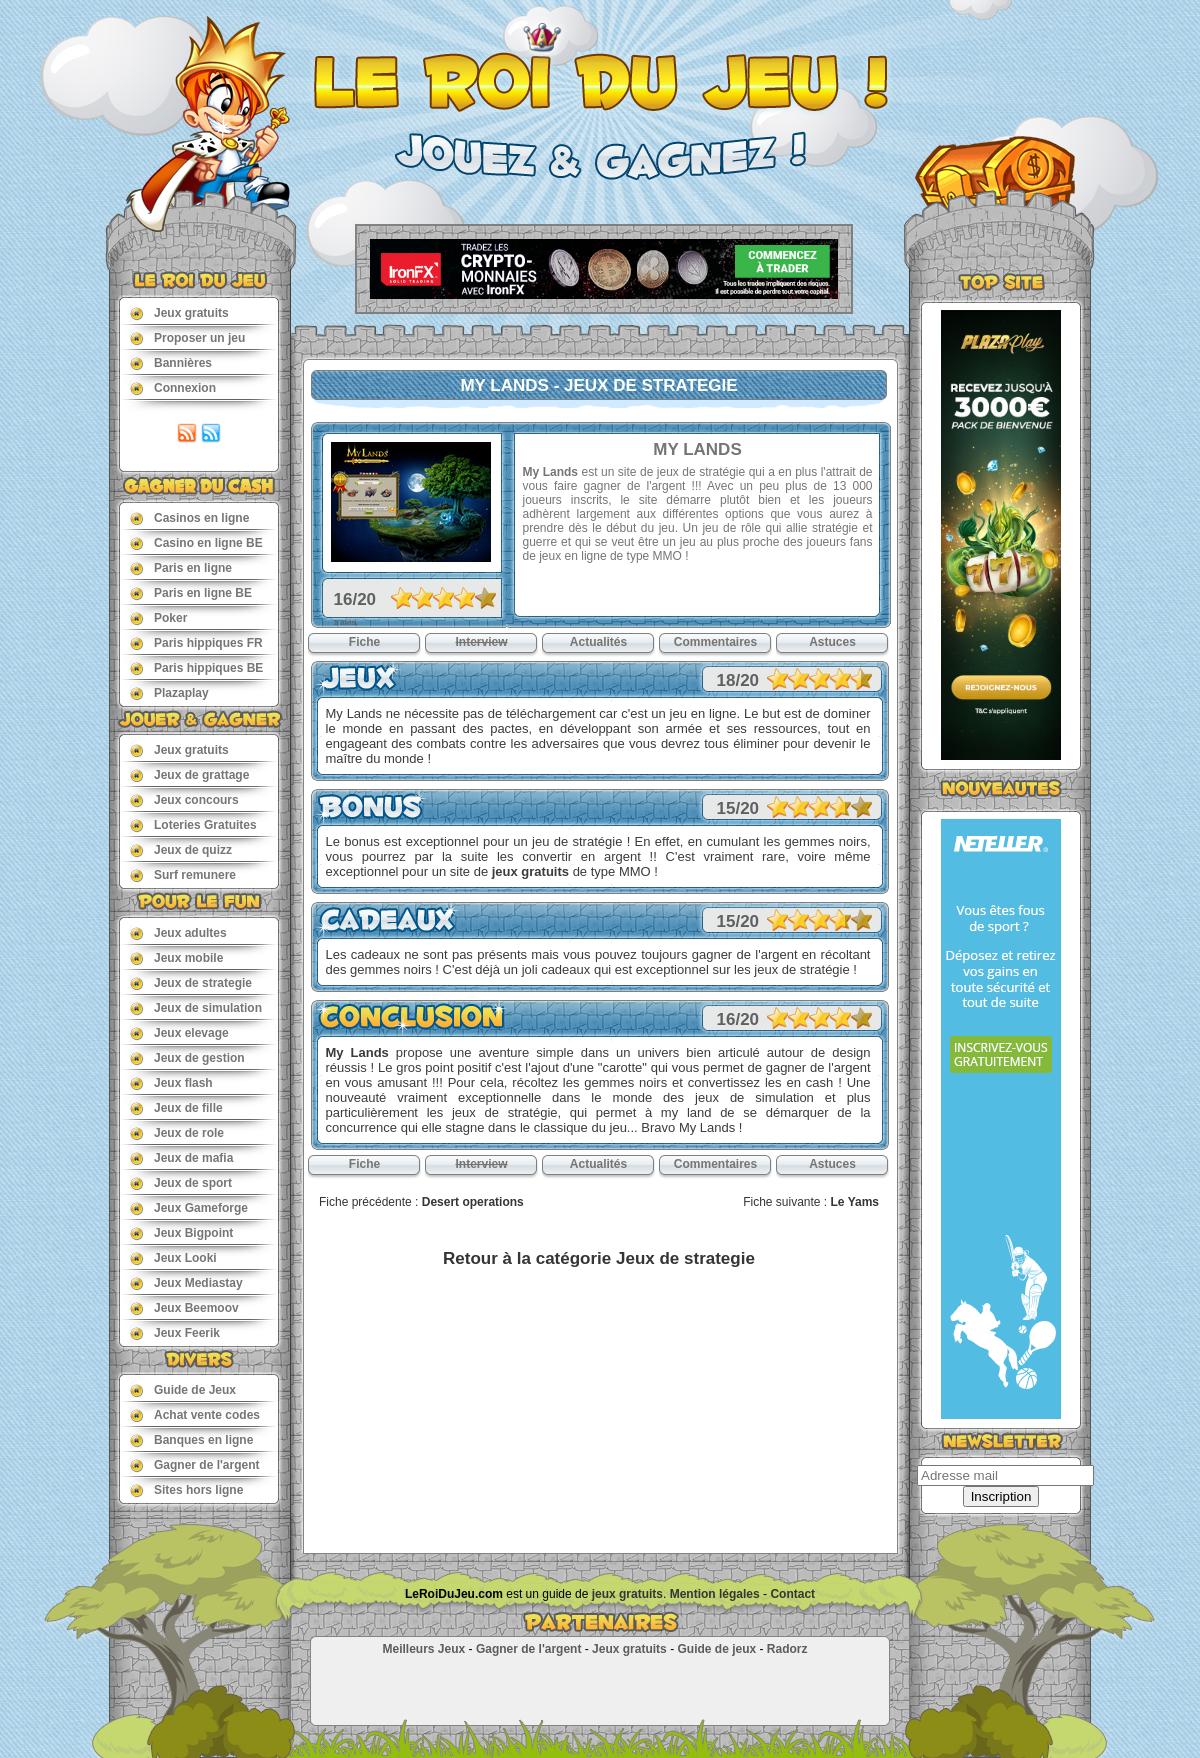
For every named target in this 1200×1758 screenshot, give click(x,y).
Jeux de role (177, 1132)
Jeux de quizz (181, 849)
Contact (792, 1594)
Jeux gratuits (179, 312)
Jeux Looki (173, 1257)
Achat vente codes (195, 1414)
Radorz (787, 1649)
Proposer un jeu (187, 337)
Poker (158, 617)
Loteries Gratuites (193, 824)
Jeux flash (171, 1082)
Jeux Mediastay (186, 1282)
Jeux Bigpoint (181, 1232)
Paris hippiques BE (196, 667)
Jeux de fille (176, 1107)
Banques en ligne (191, 1439)
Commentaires (715, 642)
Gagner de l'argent (195, 1464)
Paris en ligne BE (191, 592)
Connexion (173, 387)
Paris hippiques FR (196, 642)
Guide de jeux (716, 1649)
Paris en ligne (181, 567)
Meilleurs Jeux (423, 1649)
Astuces (832, 642)
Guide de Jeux (183, 1389)
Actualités (598, 642)
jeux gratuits (530, 871)
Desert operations (473, 1202)
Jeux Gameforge (189, 1207)
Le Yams (855, 1202)
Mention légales (715, 1594)
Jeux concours (184, 799)
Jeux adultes (178, 932)
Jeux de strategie (191, 982)
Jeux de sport (181, 1182)
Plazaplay (169, 692)
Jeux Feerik (175, 1332)
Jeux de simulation (196, 1007)
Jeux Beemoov (184, 1307)
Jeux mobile (176, 957)
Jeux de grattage (189, 774)
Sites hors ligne (186, 1489)
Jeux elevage (179, 1032)
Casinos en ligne (189, 517)
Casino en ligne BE (196, 542)
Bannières (171, 362)
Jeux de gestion (187, 1057)
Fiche (364, 642)
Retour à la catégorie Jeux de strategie (599, 1258)
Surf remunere (183, 874)
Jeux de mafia (181, 1157)
